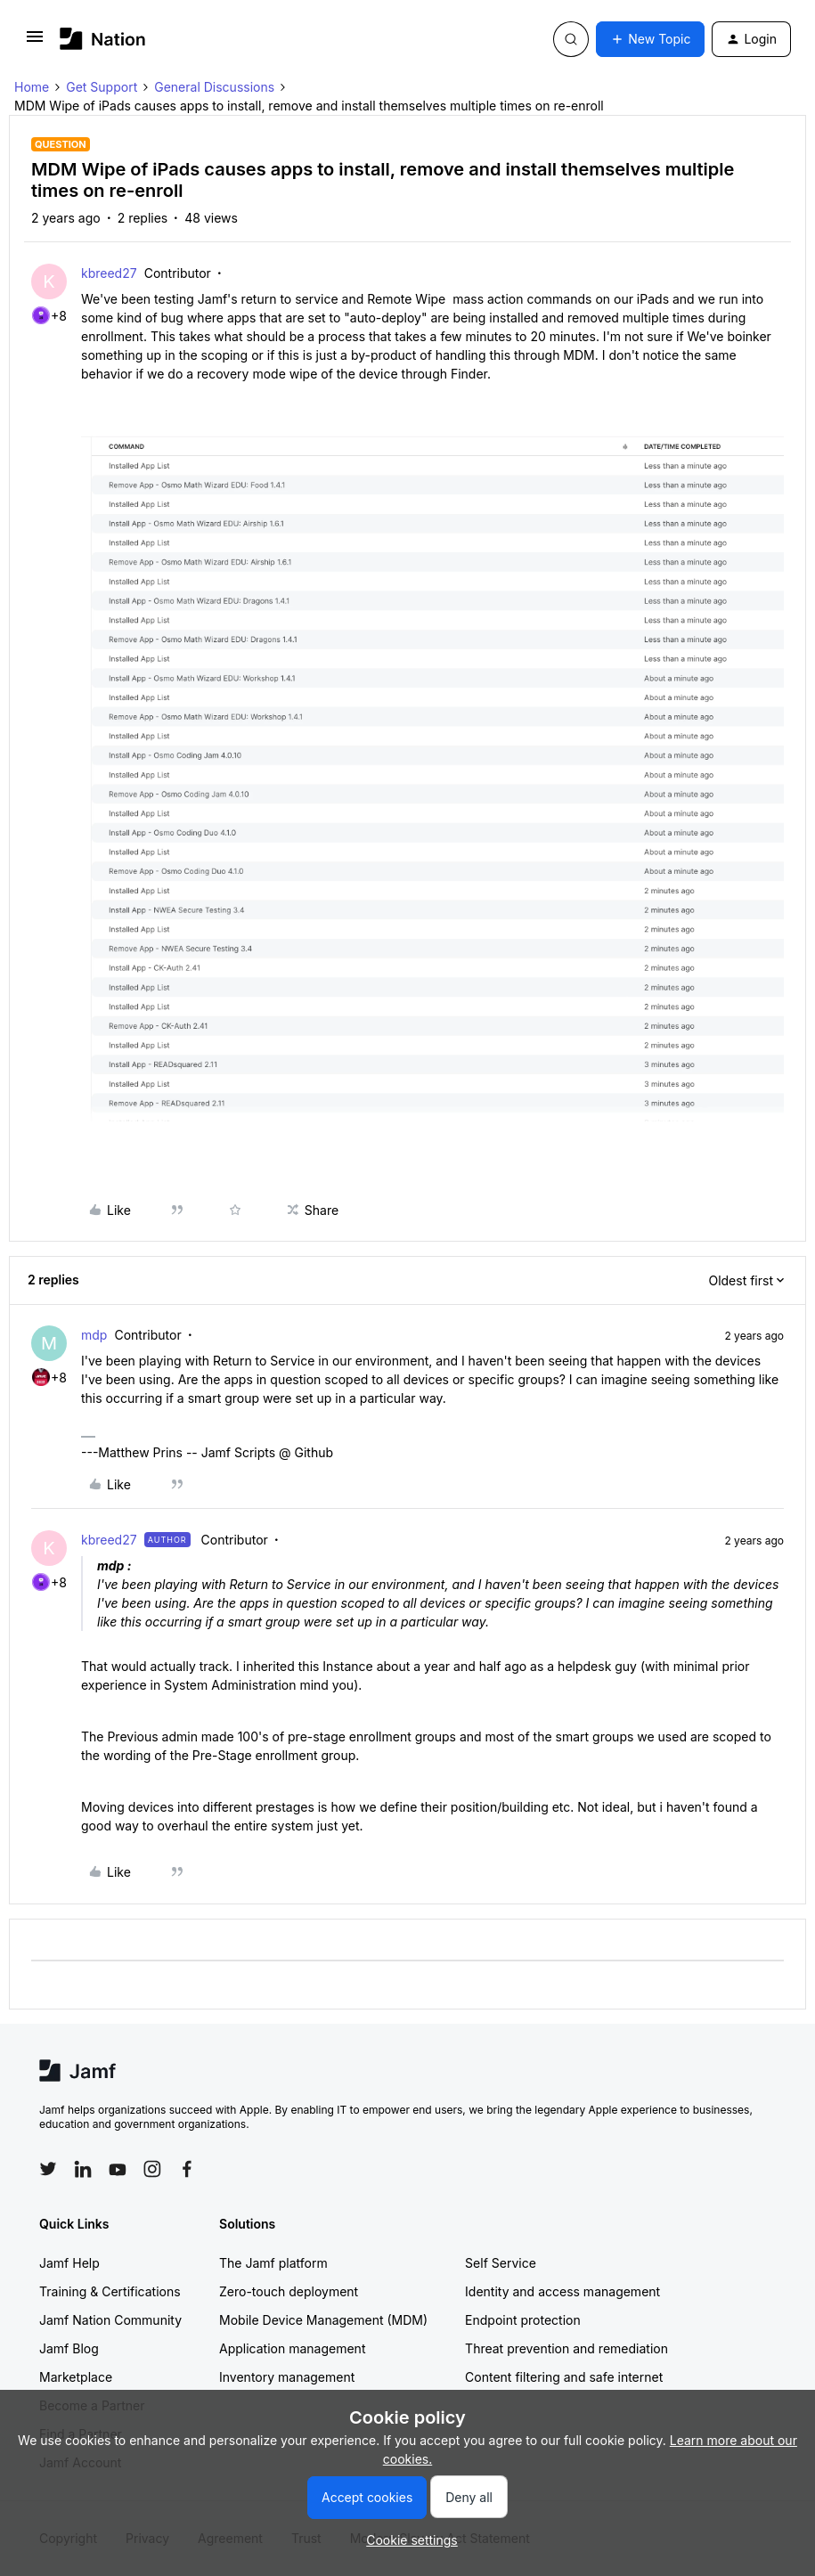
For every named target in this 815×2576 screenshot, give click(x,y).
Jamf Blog (69, 2348)
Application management (292, 2348)
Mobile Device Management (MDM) (323, 2319)
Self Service (500, 2262)
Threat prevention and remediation (566, 2348)
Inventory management (287, 2376)
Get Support (101, 86)
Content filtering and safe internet (564, 2376)
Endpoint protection (523, 2319)
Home (31, 86)
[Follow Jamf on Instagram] (152, 2169)
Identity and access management (562, 2291)
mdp (94, 1334)
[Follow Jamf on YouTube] (117, 2169)
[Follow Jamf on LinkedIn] (83, 2169)
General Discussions (214, 86)
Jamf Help (69, 2262)
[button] (34, 42)
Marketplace (75, 2376)
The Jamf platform (273, 2262)
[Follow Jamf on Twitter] (48, 2169)
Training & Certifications (110, 2291)
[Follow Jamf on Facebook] (187, 2169)
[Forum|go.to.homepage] (103, 39)
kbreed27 (109, 273)
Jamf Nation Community (110, 2319)
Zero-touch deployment (288, 2291)
